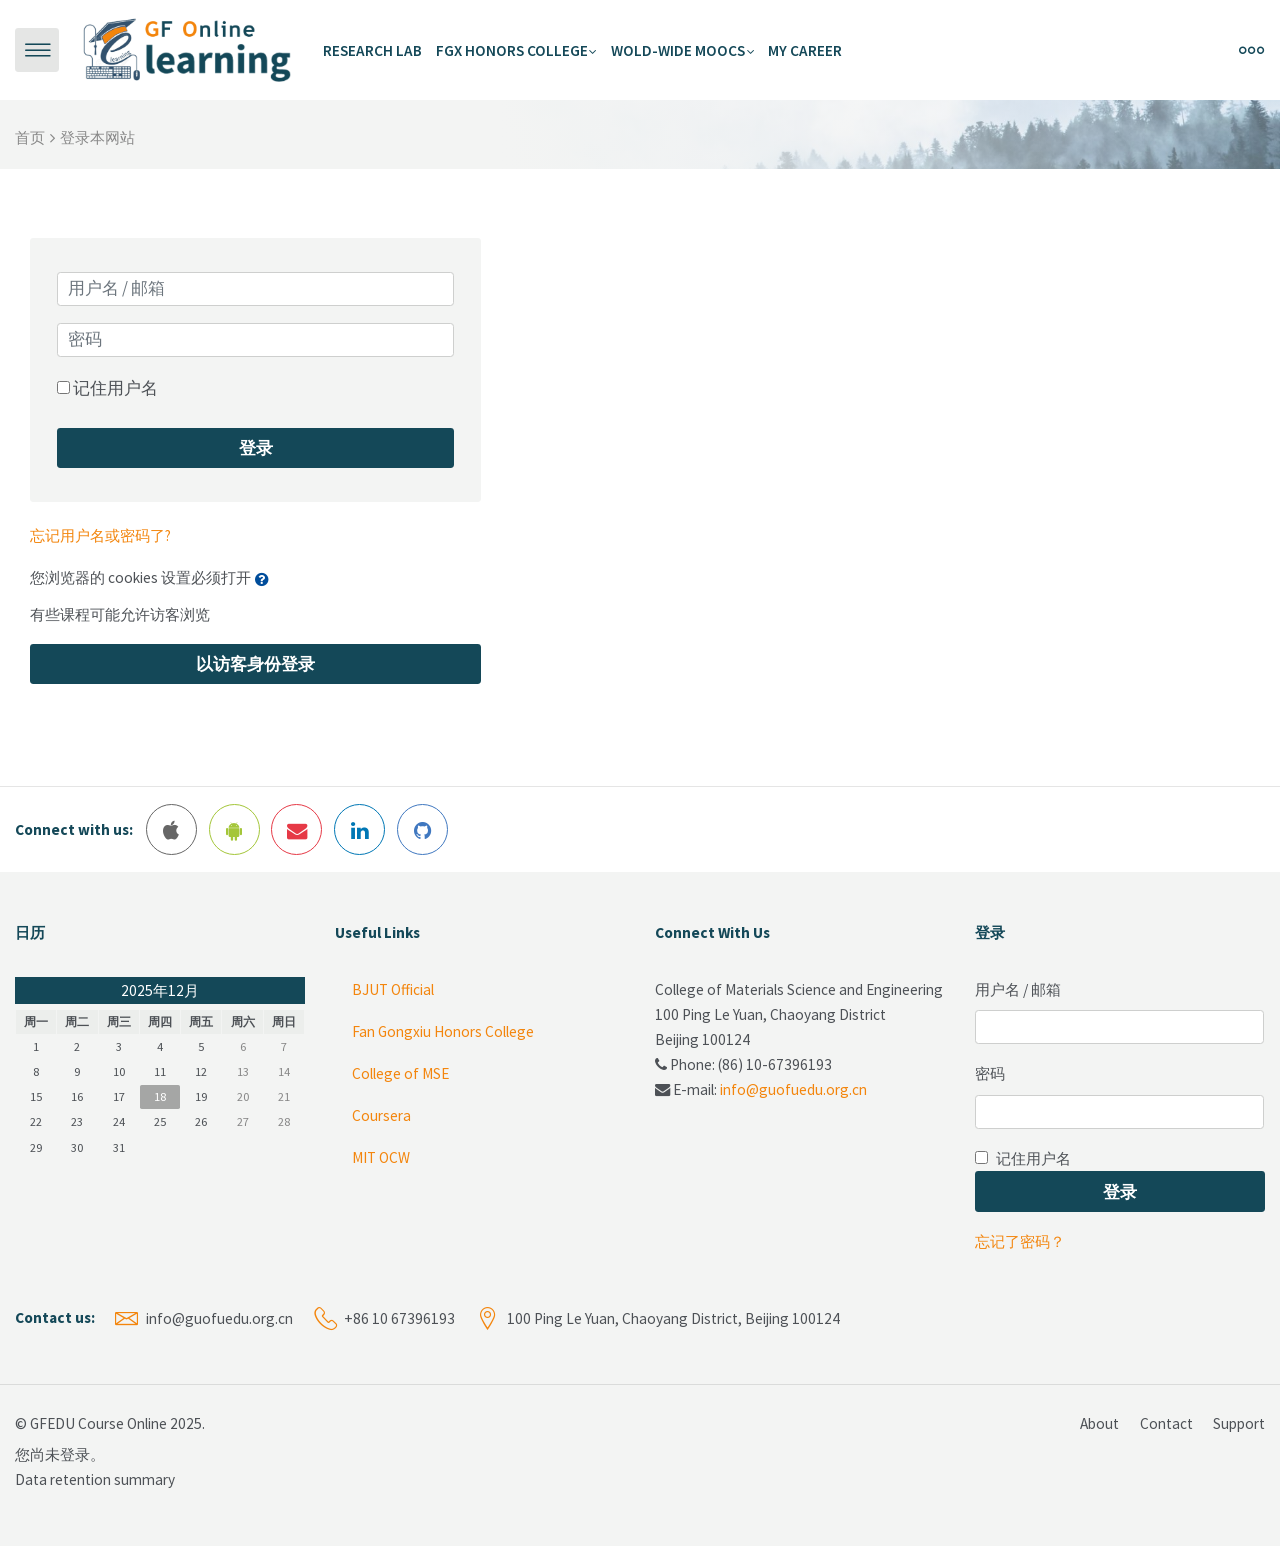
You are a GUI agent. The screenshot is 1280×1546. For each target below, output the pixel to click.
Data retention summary (95, 1479)
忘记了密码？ (1020, 1241)
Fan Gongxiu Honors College (441, 1031)
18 (160, 1096)
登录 (256, 448)
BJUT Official (391, 989)
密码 (990, 1073)
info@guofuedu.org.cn (793, 1089)
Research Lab (372, 50)
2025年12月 (160, 990)
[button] (266, 579)
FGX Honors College (512, 50)
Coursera (380, 1115)
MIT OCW (379, 1157)
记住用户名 (115, 388)
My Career (805, 50)
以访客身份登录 (255, 664)
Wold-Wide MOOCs (678, 50)
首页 (30, 137)
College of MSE (399, 1073)
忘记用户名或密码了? (100, 535)
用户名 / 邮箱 (1018, 989)
